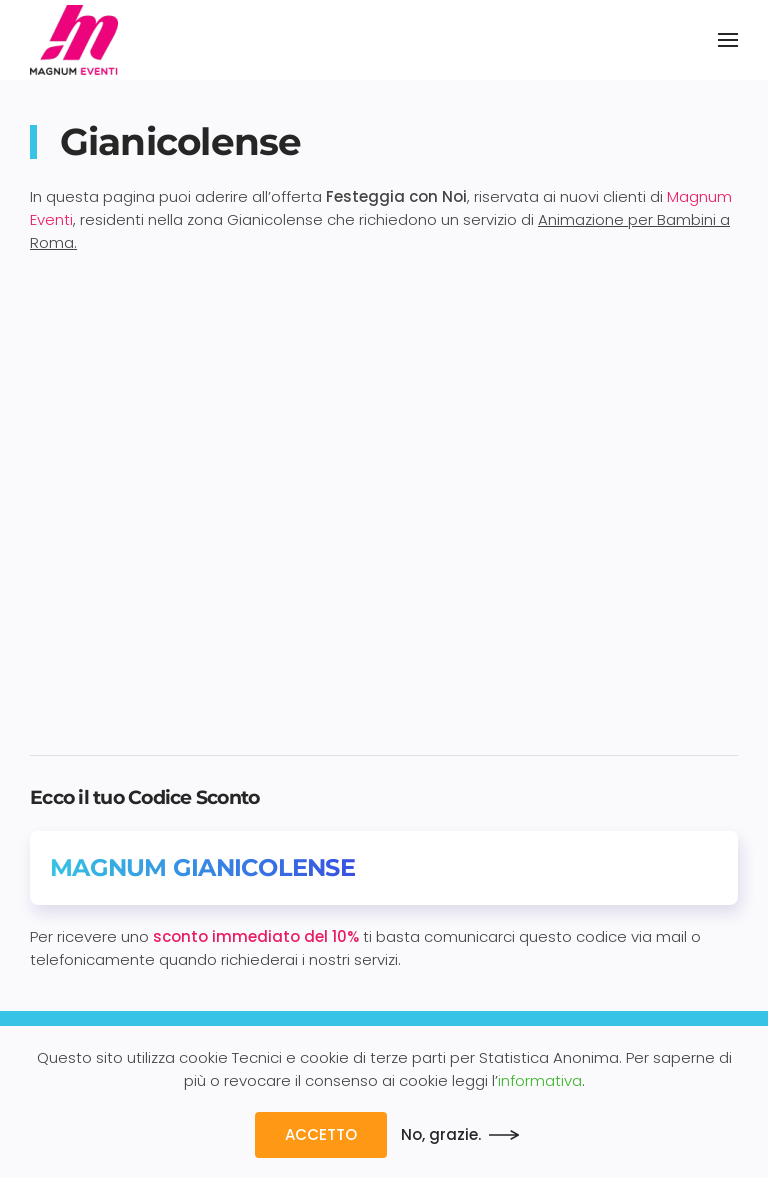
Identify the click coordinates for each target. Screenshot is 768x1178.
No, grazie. (441, 1134)
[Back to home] (74, 40)
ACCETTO (321, 1134)
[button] (728, 40)
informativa (540, 1080)
